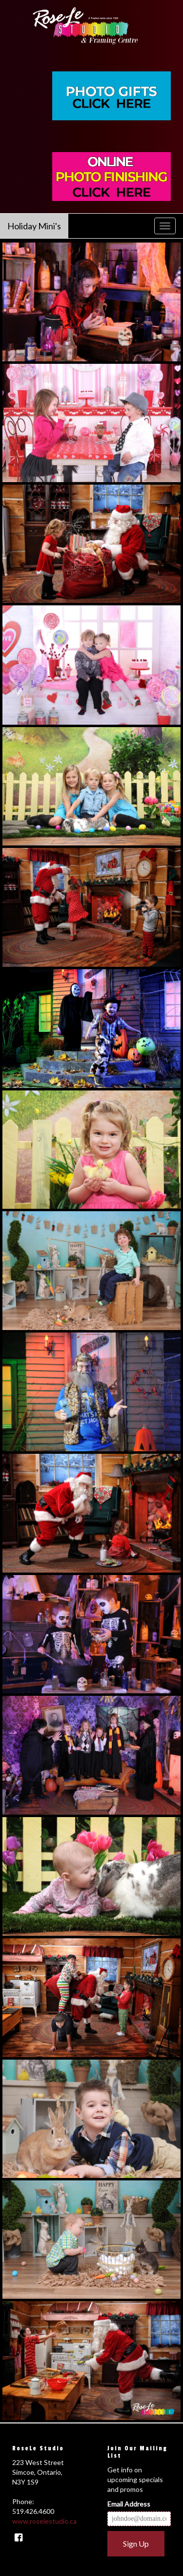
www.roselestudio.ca (44, 2521)
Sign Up (136, 2543)
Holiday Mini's (34, 226)
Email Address (128, 2504)
